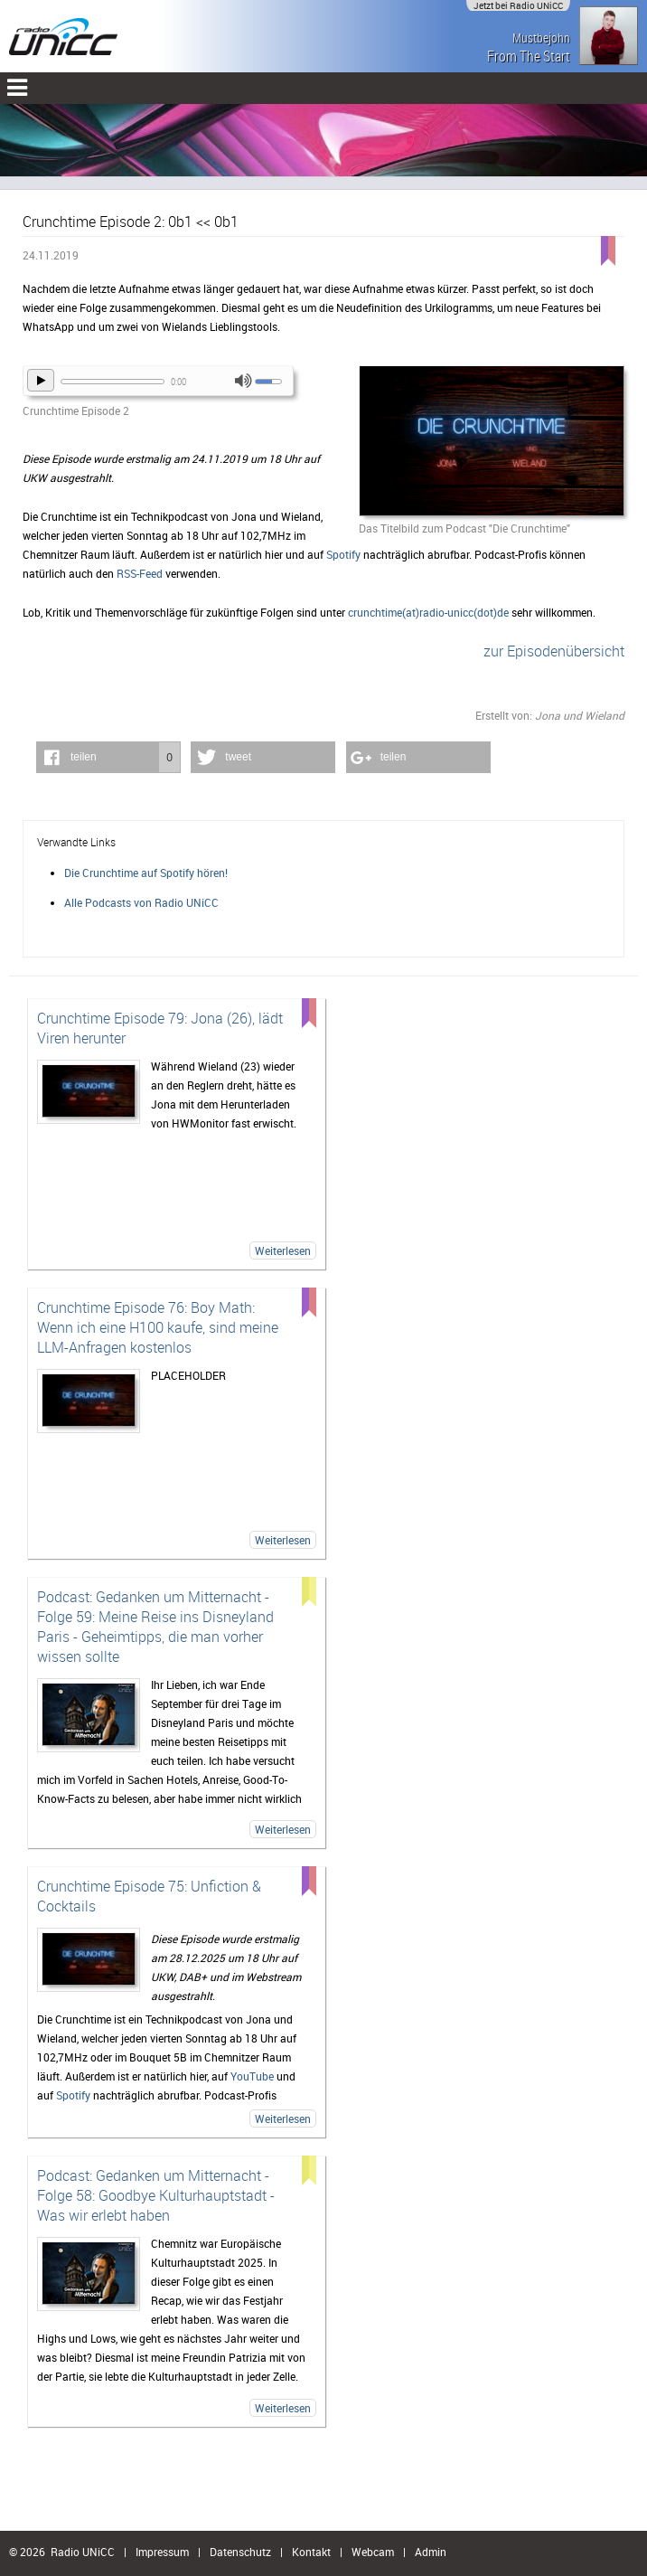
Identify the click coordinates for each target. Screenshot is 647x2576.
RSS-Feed (140, 573)
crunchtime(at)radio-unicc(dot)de (428, 612)
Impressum (162, 2551)
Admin (430, 2551)
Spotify (343, 554)
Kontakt (311, 2551)
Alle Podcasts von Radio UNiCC (141, 902)
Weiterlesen (283, 1250)
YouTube (252, 2076)
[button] (108, 757)
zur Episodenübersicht (553, 651)
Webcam (373, 2551)
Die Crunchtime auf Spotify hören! (146, 872)
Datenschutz (240, 2551)
